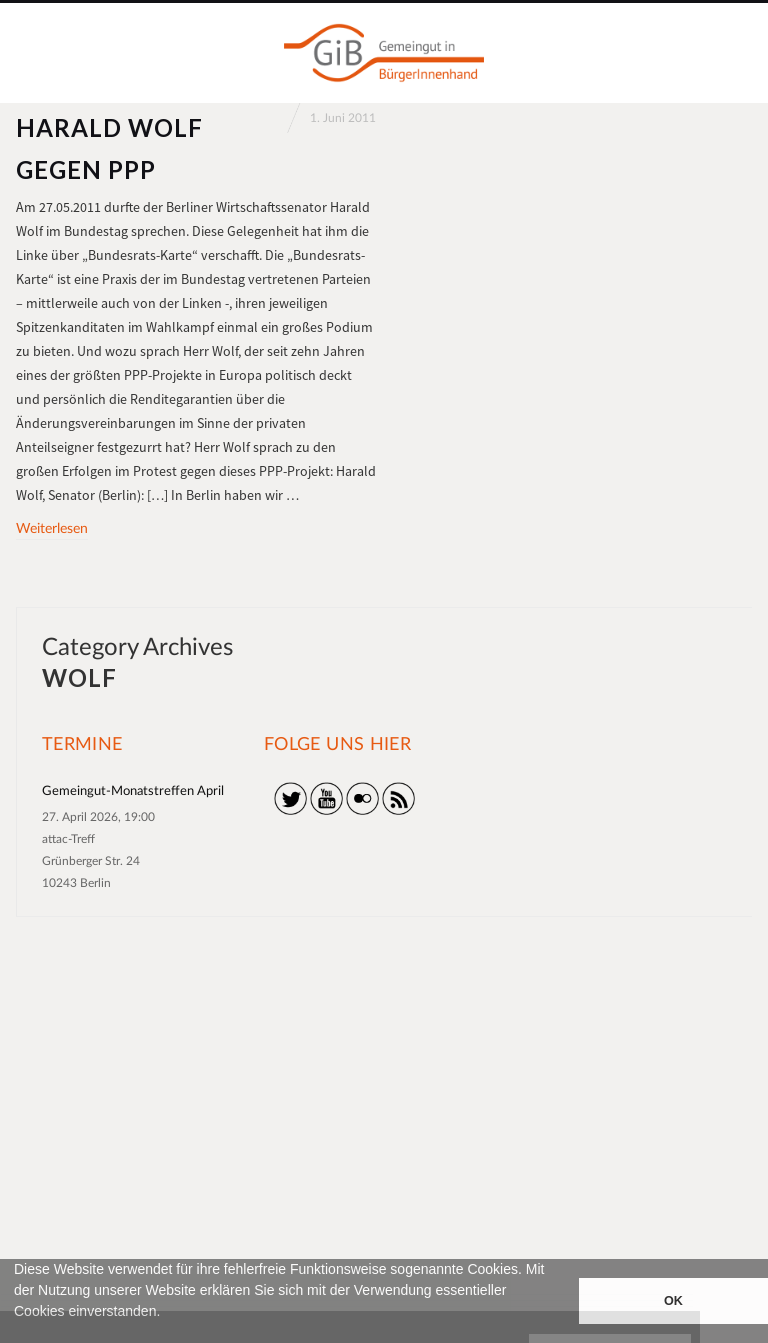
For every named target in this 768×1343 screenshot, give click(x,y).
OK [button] (673, 1301)
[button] (17, 1334)
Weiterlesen (52, 529)
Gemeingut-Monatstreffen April (133, 791)
